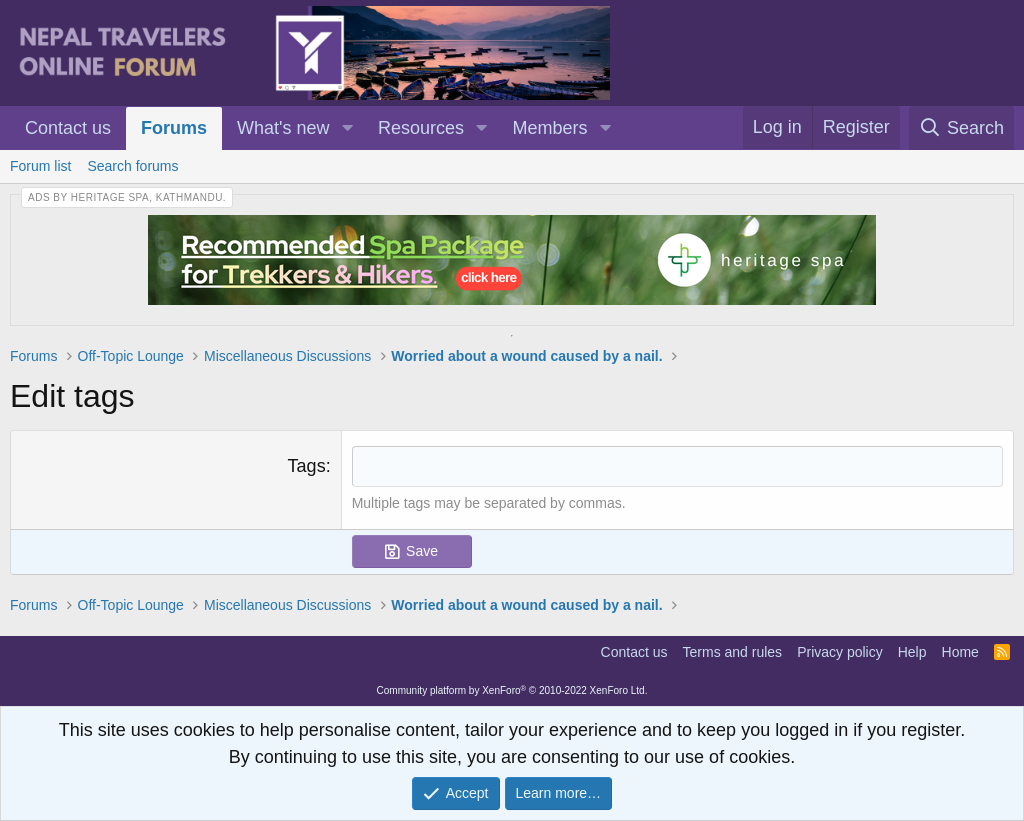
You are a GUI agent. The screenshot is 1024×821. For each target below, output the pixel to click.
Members (550, 128)
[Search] (961, 128)
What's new (283, 128)
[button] (347, 128)
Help (912, 652)
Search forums (132, 166)
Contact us (68, 128)
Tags (307, 466)
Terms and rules (733, 652)
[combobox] (677, 466)
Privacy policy (840, 652)
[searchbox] (677, 466)
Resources (421, 128)
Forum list (40, 166)
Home (960, 652)
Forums (174, 128)
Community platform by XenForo (512, 690)
